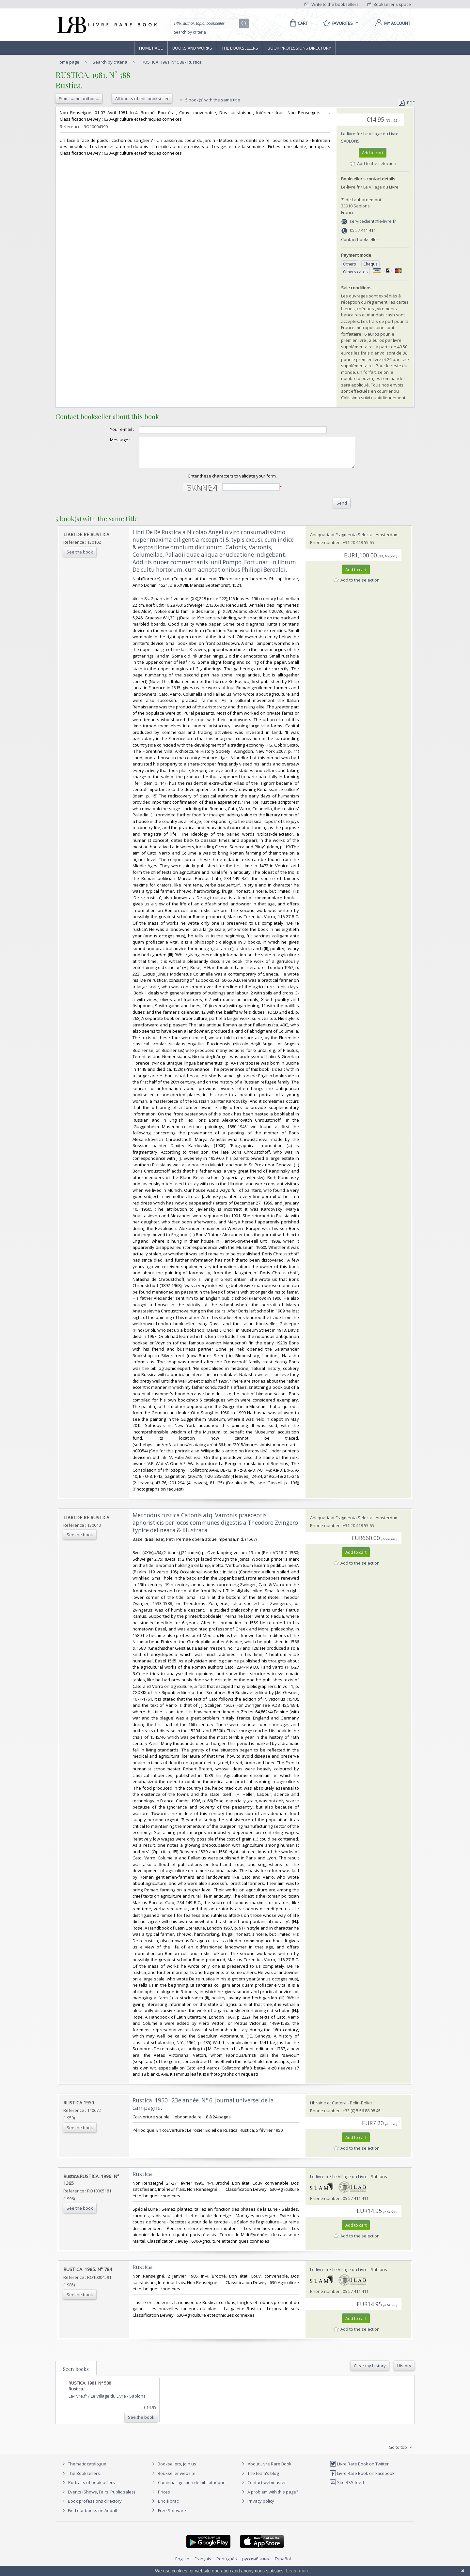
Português (226, 2565)
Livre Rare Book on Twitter (359, 2469)
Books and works (192, 48)
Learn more (297, 2570)
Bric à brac (168, 2507)
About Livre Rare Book (269, 2470)
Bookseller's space (389, 4)
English (182, 2565)
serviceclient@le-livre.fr (373, 221)
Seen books (76, 2374)
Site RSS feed (347, 2488)
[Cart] (298, 23)
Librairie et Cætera (328, 2109)
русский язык (256, 2565)
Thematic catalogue (83, 2469)
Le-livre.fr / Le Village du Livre (370, 134)
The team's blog (259, 2479)
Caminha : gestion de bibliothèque (192, 2488)
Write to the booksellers (332, 4)
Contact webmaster (263, 2488)
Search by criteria (190, 32)
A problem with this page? (269, 2497)
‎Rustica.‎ (143, 2180)
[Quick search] (207, 23)
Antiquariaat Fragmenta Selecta (341, 540)
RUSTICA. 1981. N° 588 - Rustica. (172, 62)
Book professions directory (299, 48)
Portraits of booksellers (91, 2488)
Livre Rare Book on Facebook (362, 2479)
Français (203, 2565)
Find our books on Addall (88, 2516)
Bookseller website (173, 2479)
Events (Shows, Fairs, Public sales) (97, 2497)
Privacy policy (257, 2507)
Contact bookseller (359, 239)
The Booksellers (240, 48)
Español (283, 2565)
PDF (407, 103)
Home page (151, 48)
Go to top (402, 2453)
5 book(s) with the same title (209, 100)
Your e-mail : (109, 429)
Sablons (350, 141)
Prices (164, 2498)
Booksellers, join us (173, 2469)
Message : (107, 440)
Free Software (172, 2516)
